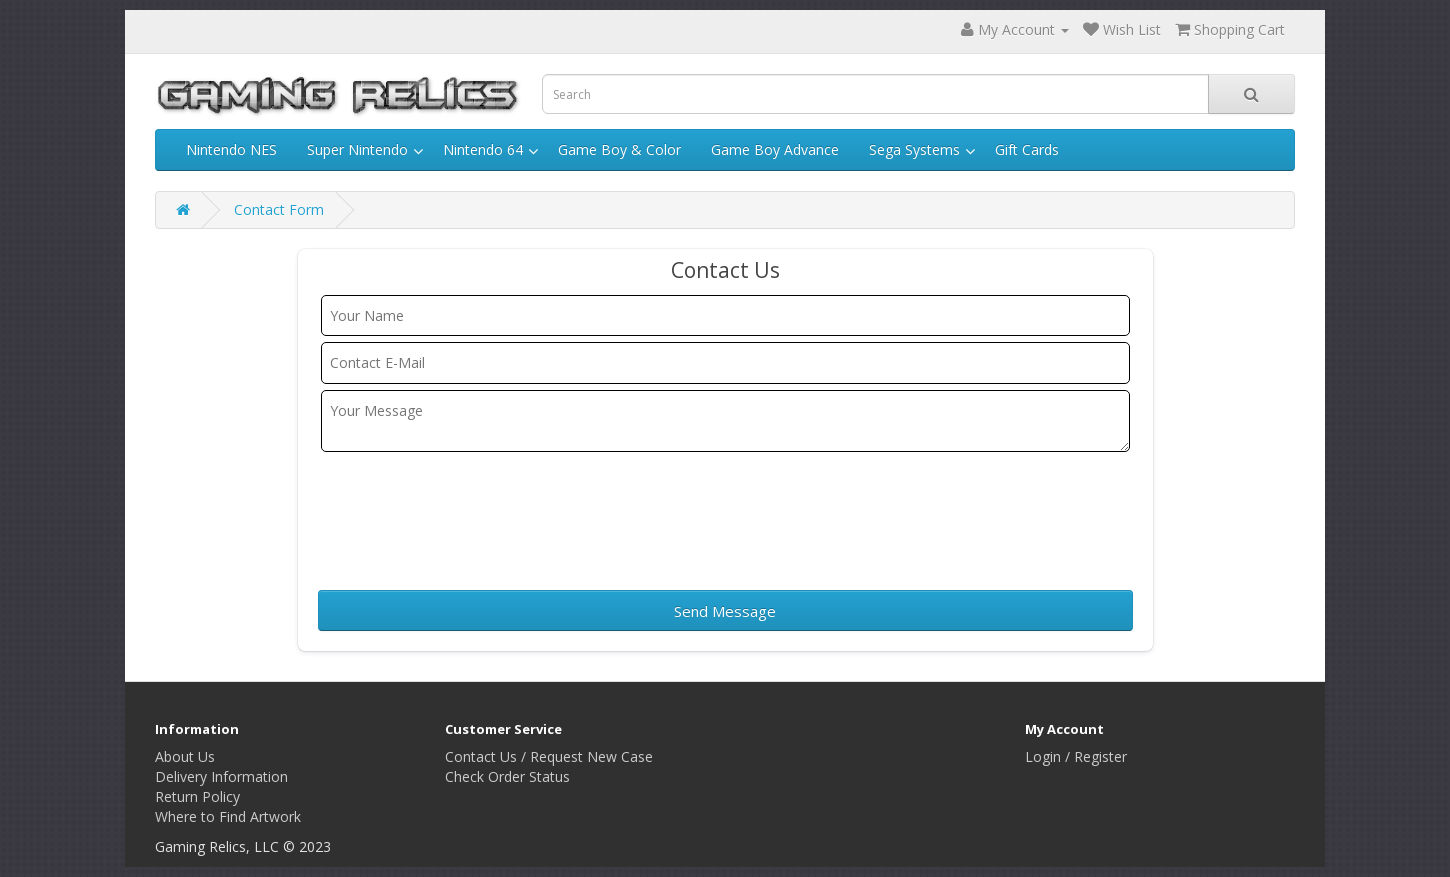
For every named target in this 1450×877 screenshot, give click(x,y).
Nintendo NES (231, 149)
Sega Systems (914, 149)
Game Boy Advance (775, 149)
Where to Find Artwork (228, 816)
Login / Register (1076, 756)
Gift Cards (1027, 149)
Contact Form (279, 209)
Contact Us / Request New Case (549, 756)
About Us (185, 756)
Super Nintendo (357, 149)
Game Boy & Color (619, 149)
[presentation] (479, 514)
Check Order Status (507, 776)
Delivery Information (221, 776)
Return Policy (197, 796)
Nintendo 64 (483, 149)
